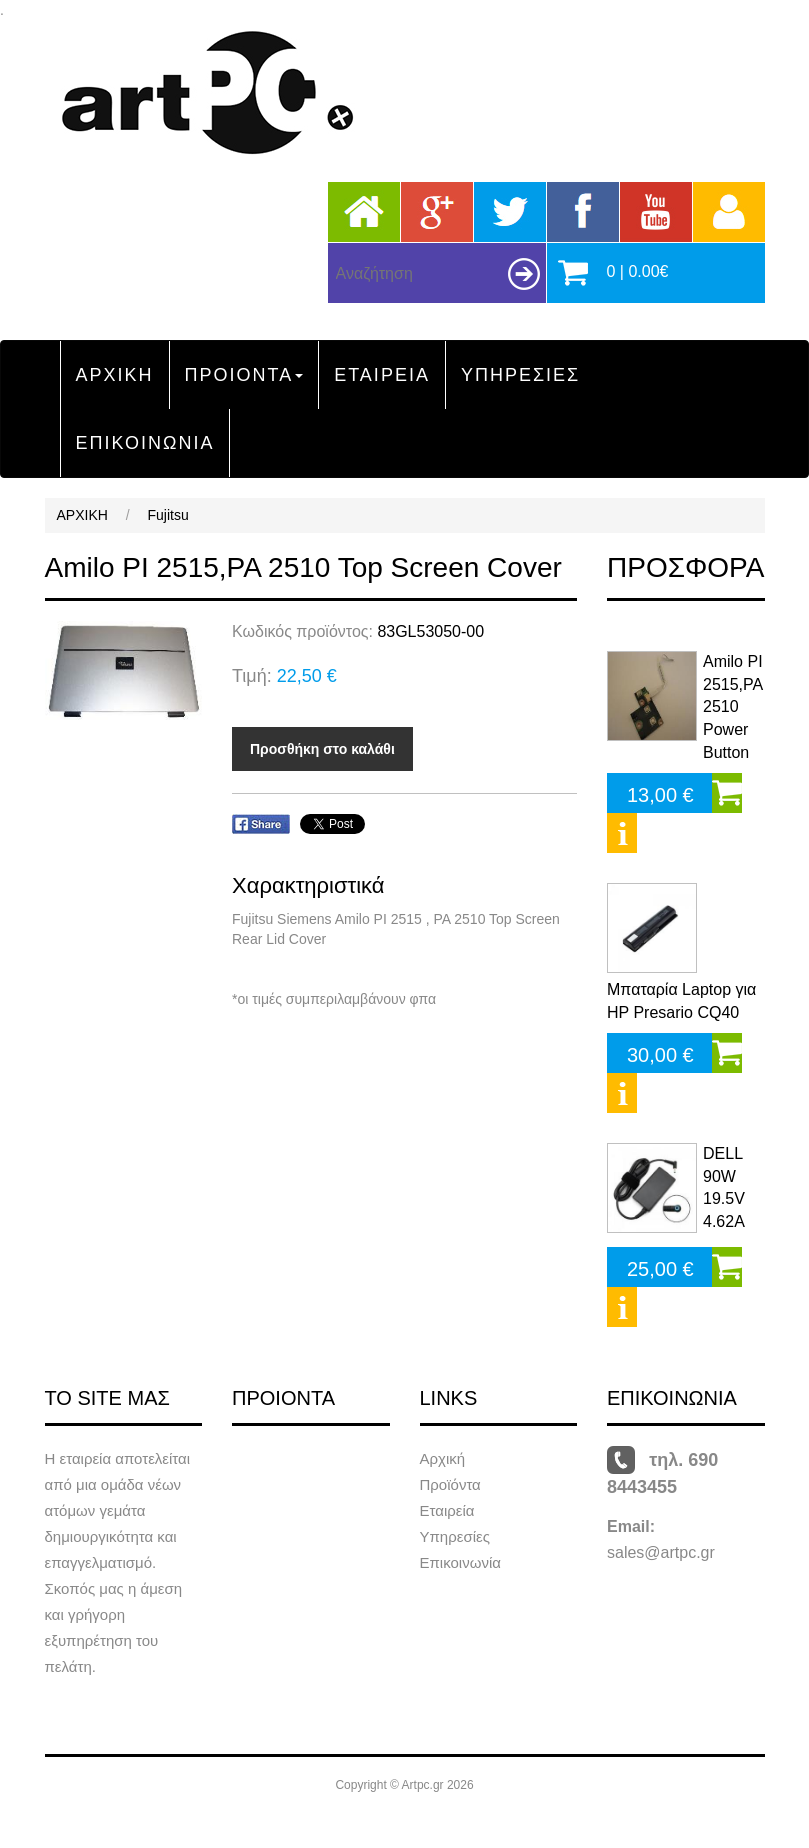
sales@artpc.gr (661, 1552)
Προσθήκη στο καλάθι (322, 749)
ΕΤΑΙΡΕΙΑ (382, 375)
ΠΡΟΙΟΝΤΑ (244, 375)
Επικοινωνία (460, 1562)
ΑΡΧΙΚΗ (115, 375)
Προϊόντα (450, 1484)
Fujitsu (168, 515)
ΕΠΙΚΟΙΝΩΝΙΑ (145, 443)
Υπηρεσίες (455, 1536)
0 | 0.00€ (638, 271)
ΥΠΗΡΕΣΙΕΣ (520, 375)
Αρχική (443, 1458)
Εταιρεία (447, 1510)
